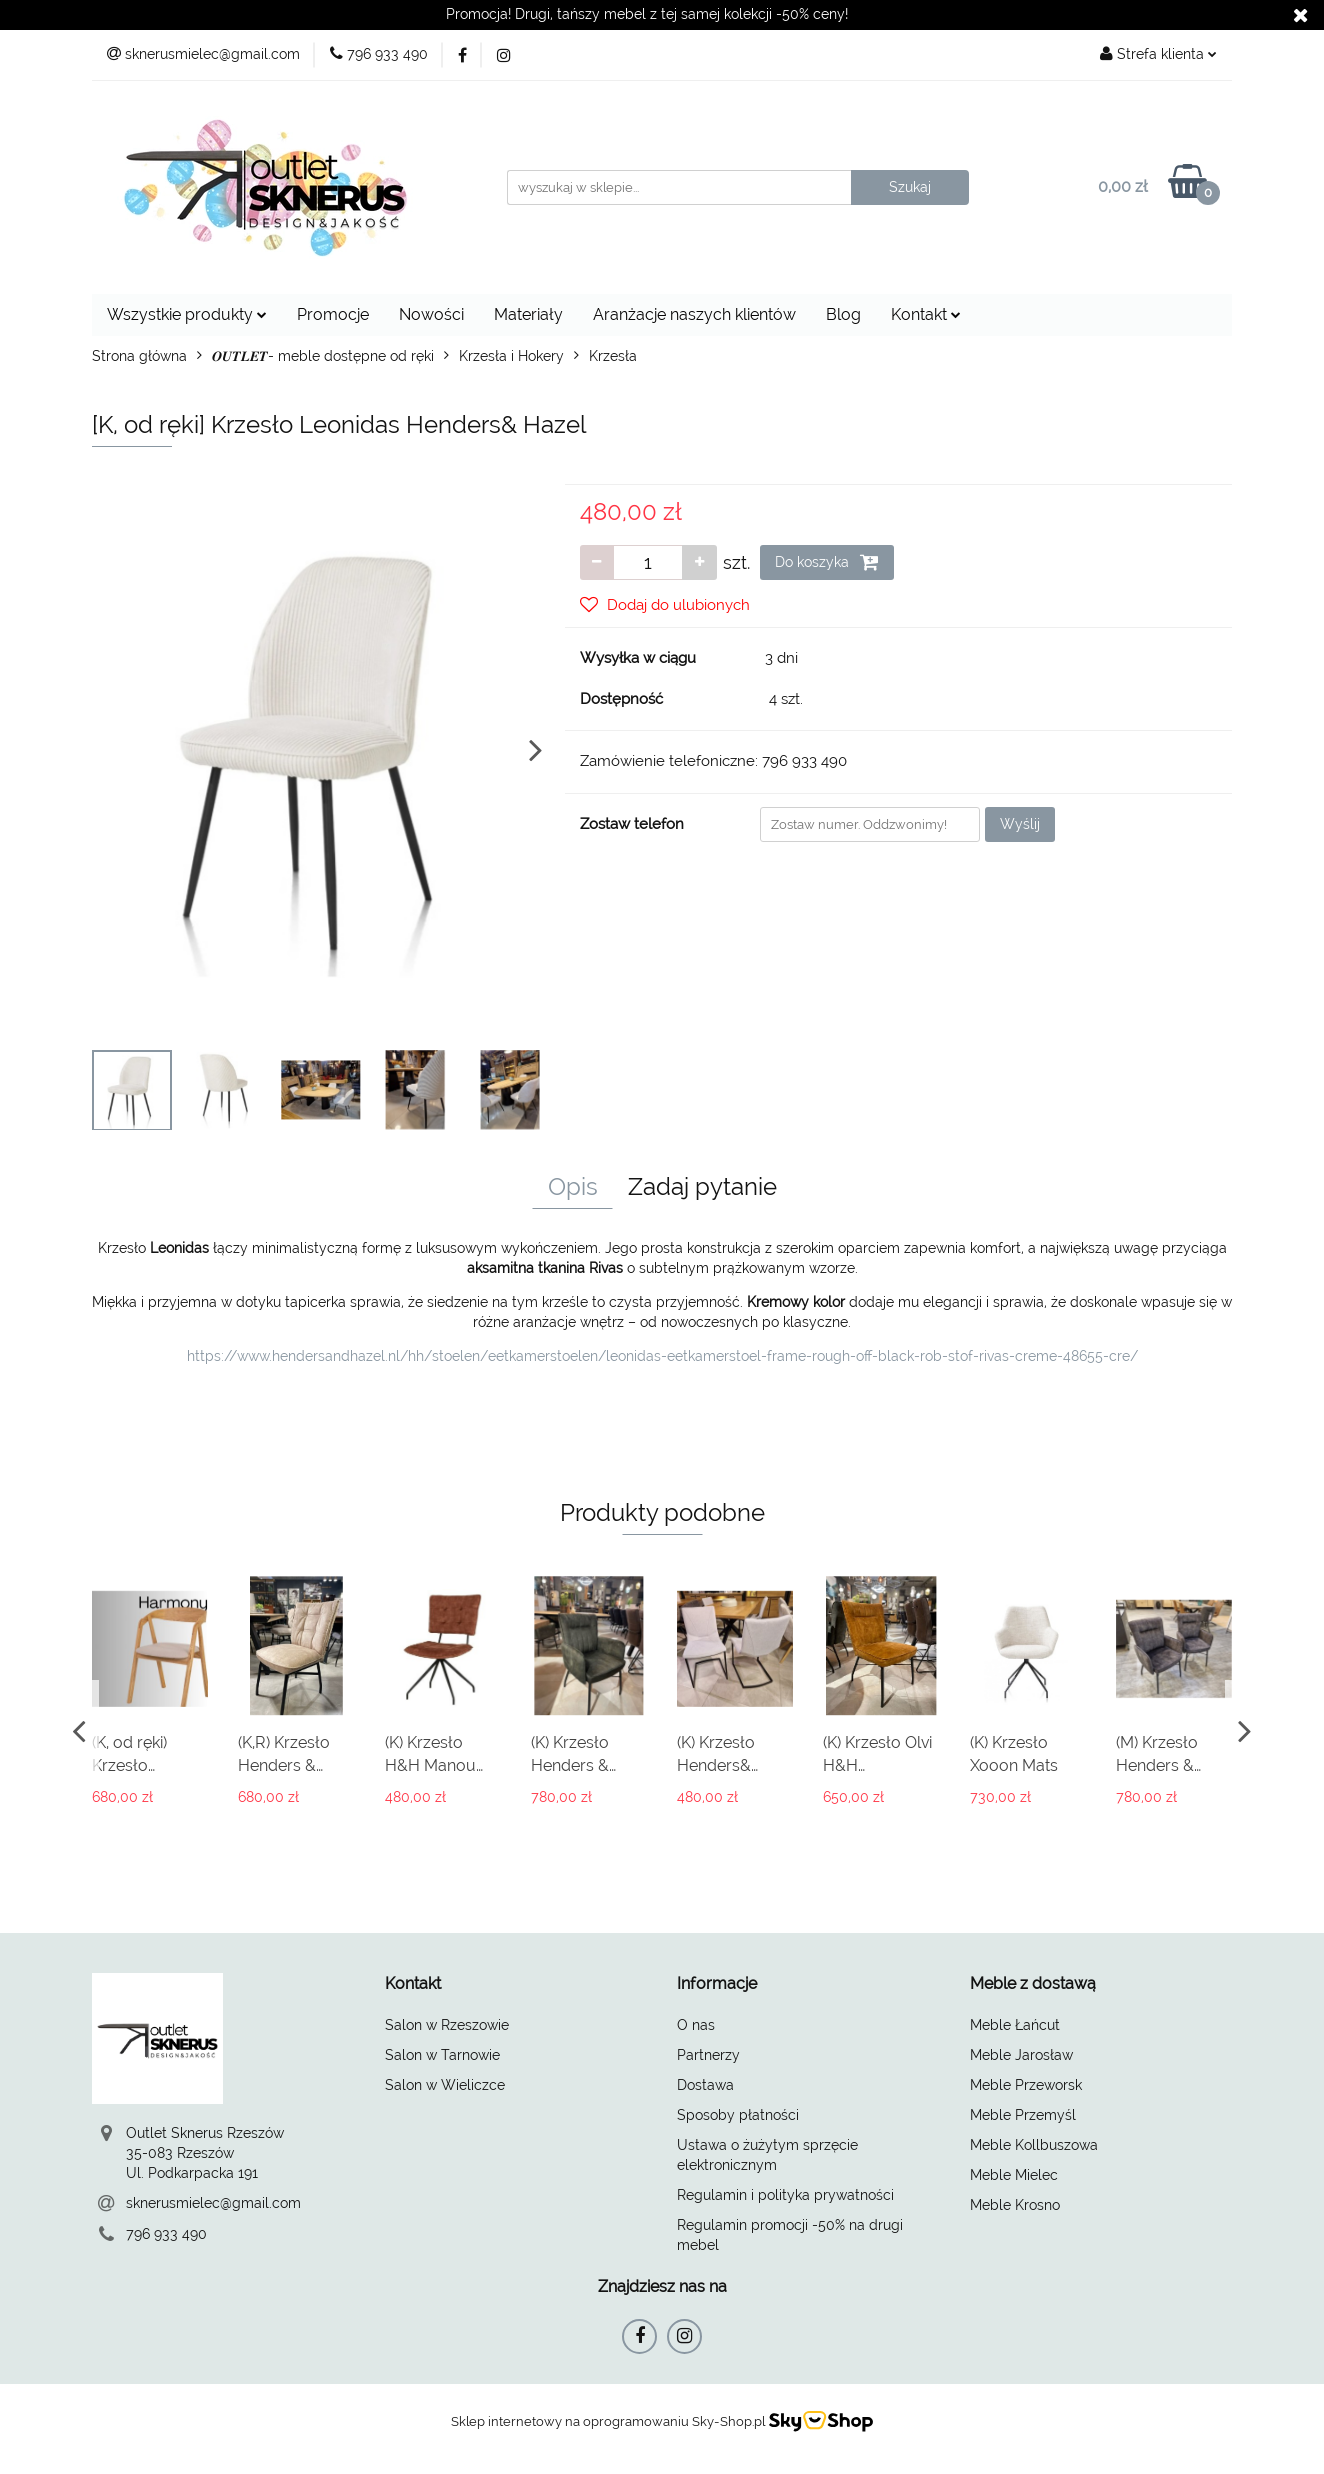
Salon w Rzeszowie (447, 2025)
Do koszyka (827, 562)
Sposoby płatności (738, 2115)
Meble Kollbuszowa (1034, 2145)
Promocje (333, 314)
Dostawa (705, 2085)
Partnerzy (708, 2055)
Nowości (431, 314)
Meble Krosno (1015, 2205)
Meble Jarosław (1021, 2055)
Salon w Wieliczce (445, 2085)
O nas (696, 2025)
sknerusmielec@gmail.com (213, 2203)
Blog (843, 314)
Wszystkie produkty (187, 314)
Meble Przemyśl (1023, 2115)
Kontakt (926, 314)
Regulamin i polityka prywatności (785, 2195)
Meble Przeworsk (1026, 2085)
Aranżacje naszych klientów (694, 314)
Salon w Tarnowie (442, 2055)
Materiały (528, 314)
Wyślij (1020, 824)
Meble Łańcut (1015, 2025)
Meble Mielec (1014, 2175)
